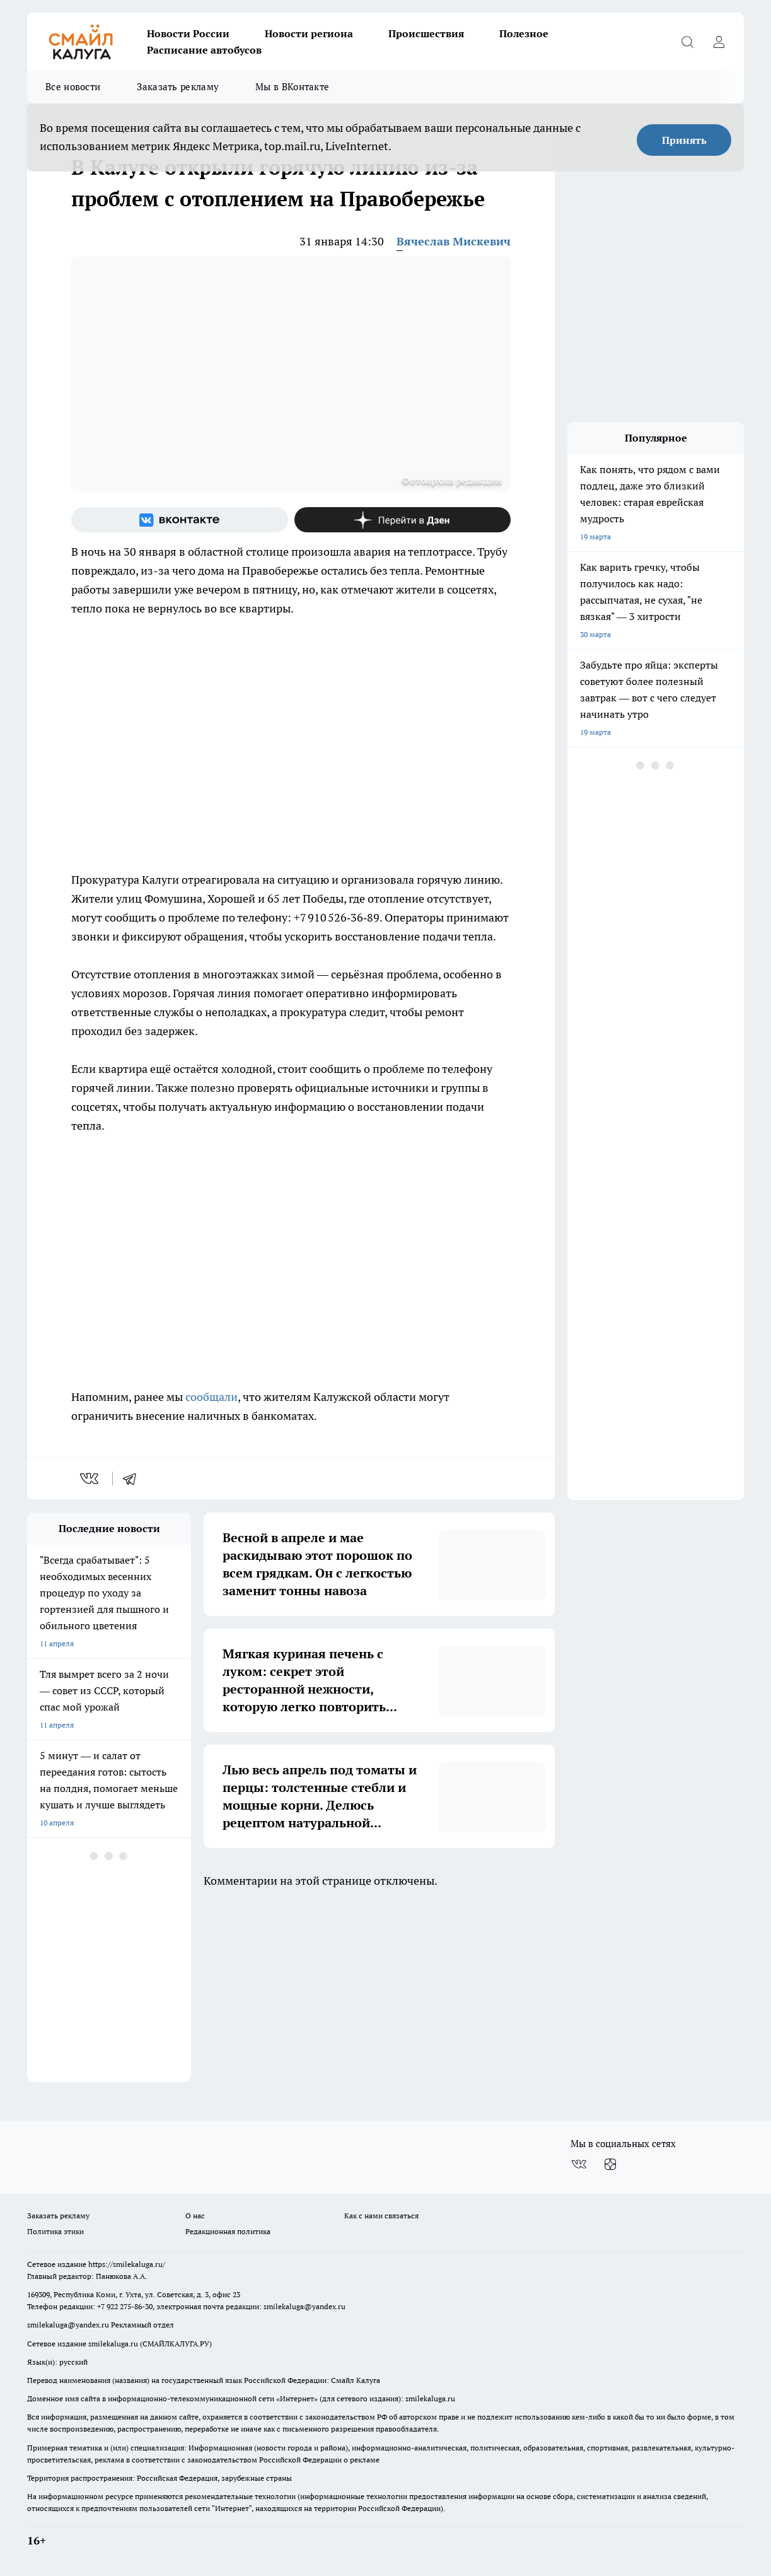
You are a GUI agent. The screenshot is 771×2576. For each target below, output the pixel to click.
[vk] (90, 1478)
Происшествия (426, 33)
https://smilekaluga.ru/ (126, 2264)
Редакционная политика (227, 2231)
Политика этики (55, 2231)
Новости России (188, 33)
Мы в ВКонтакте (292, 87)
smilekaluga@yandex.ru (304, 2306)
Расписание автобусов (204, 50)
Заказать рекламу (178, 87)
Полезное (523, 33)
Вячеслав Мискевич (454, 241)
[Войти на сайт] (718, 41)
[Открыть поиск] (687, 41)
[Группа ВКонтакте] (179, 519)
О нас (195, 2215)
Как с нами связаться (381, 2215)
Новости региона (309, 33)
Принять (684, 140)
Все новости (72, 87)
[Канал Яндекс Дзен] (402, 519)
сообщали (211, 1397)
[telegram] (133, 1478)
